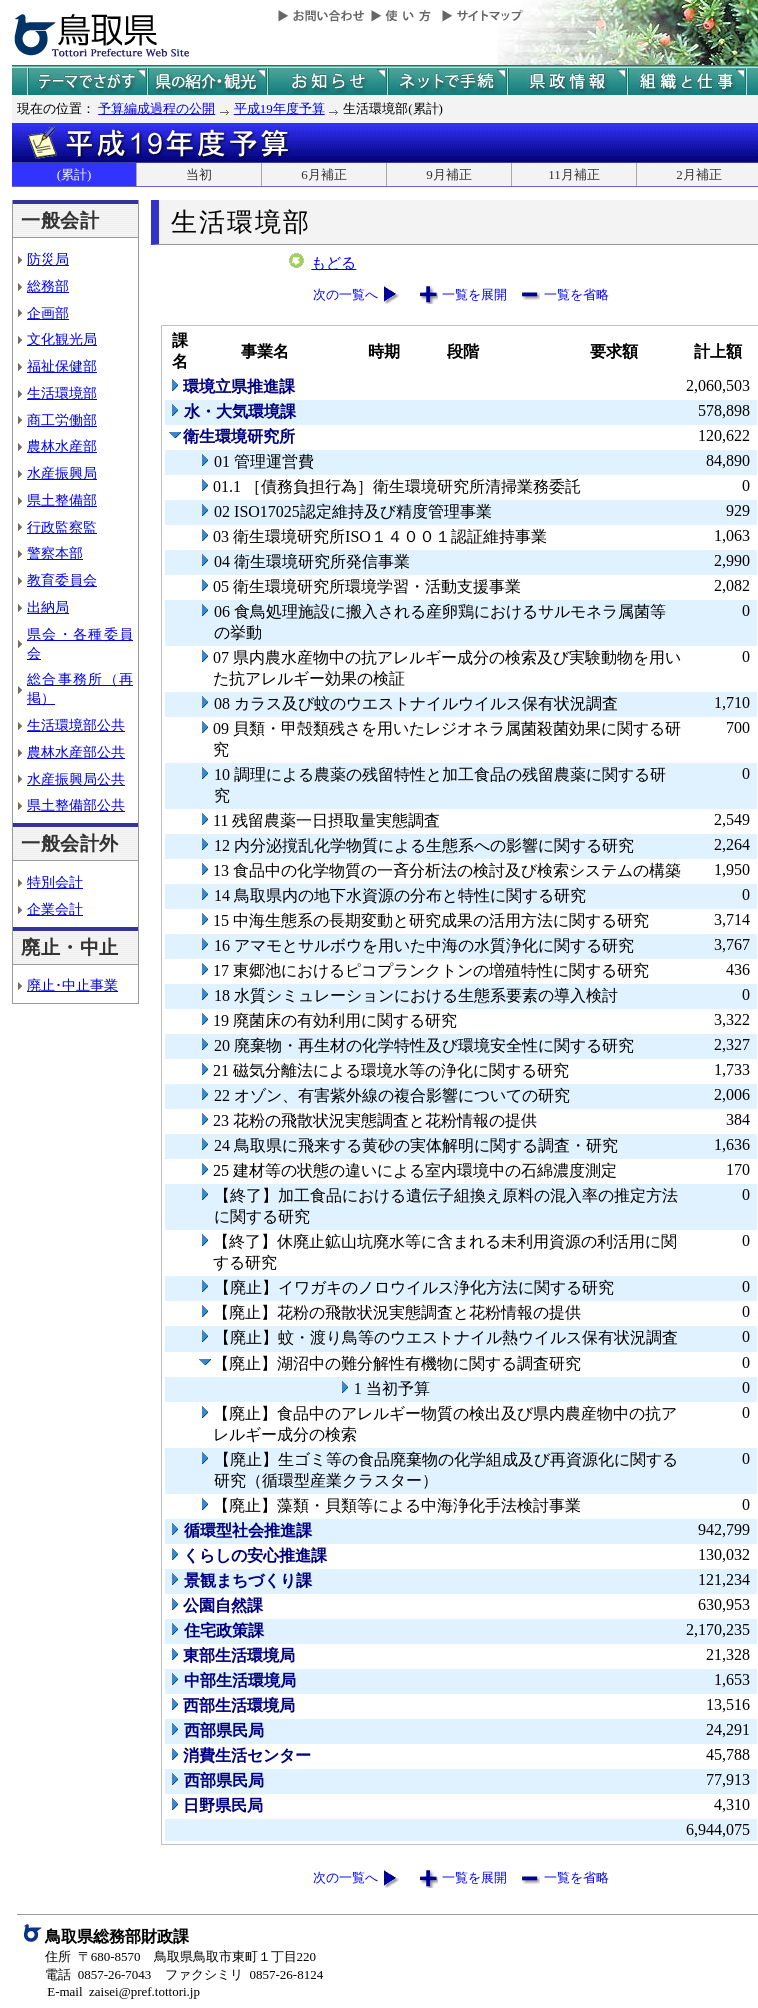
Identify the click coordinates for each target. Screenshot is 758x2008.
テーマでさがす (87, 81)
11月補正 (574, 174)
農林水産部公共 (76, 752)
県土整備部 (62, 500)
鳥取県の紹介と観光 (207, 81)
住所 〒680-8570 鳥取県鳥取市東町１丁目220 (180, 1956)
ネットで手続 (447, 81)
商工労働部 (62, 420)
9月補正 (449, 174)
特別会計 (55, 882)
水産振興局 (62, 473)
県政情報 (567, 81)
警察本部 (55, 553)
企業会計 (55, 909)
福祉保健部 (62, 366)
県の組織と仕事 (687, 81)
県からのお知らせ (327, 81)
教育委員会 (62, 580)
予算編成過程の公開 (156, 108)
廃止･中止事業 (72, 985)
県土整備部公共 (76, 805)
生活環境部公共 (76, 725)
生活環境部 (62, 393)
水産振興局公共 (76, 779)
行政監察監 (62, 527)
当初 (199, 174)
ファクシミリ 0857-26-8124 (244, 1974)
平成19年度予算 (279, 108)
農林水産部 (62, 446)
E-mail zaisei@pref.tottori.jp (123, 1991)
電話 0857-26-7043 (98, 1974)
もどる (333, 263)
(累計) (74, 174)
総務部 (48, 286)
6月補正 (324, 174)
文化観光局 (62, 339)
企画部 (48, 313)
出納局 (48, 607)
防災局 (48, 259)
